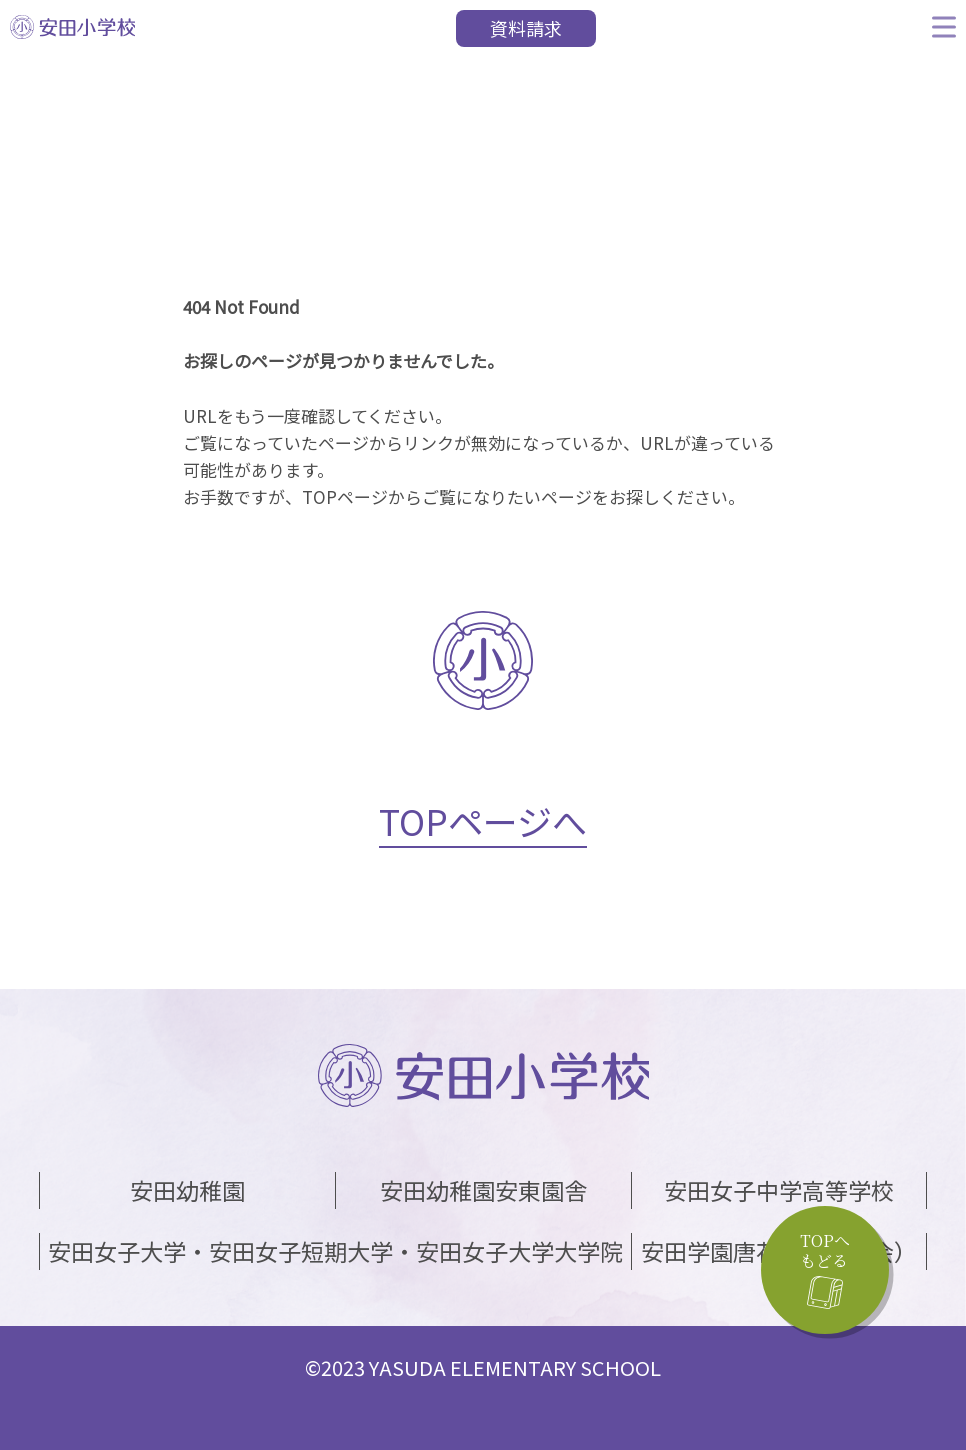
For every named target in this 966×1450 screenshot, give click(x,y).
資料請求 (526, 28)
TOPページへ (483, 820)
